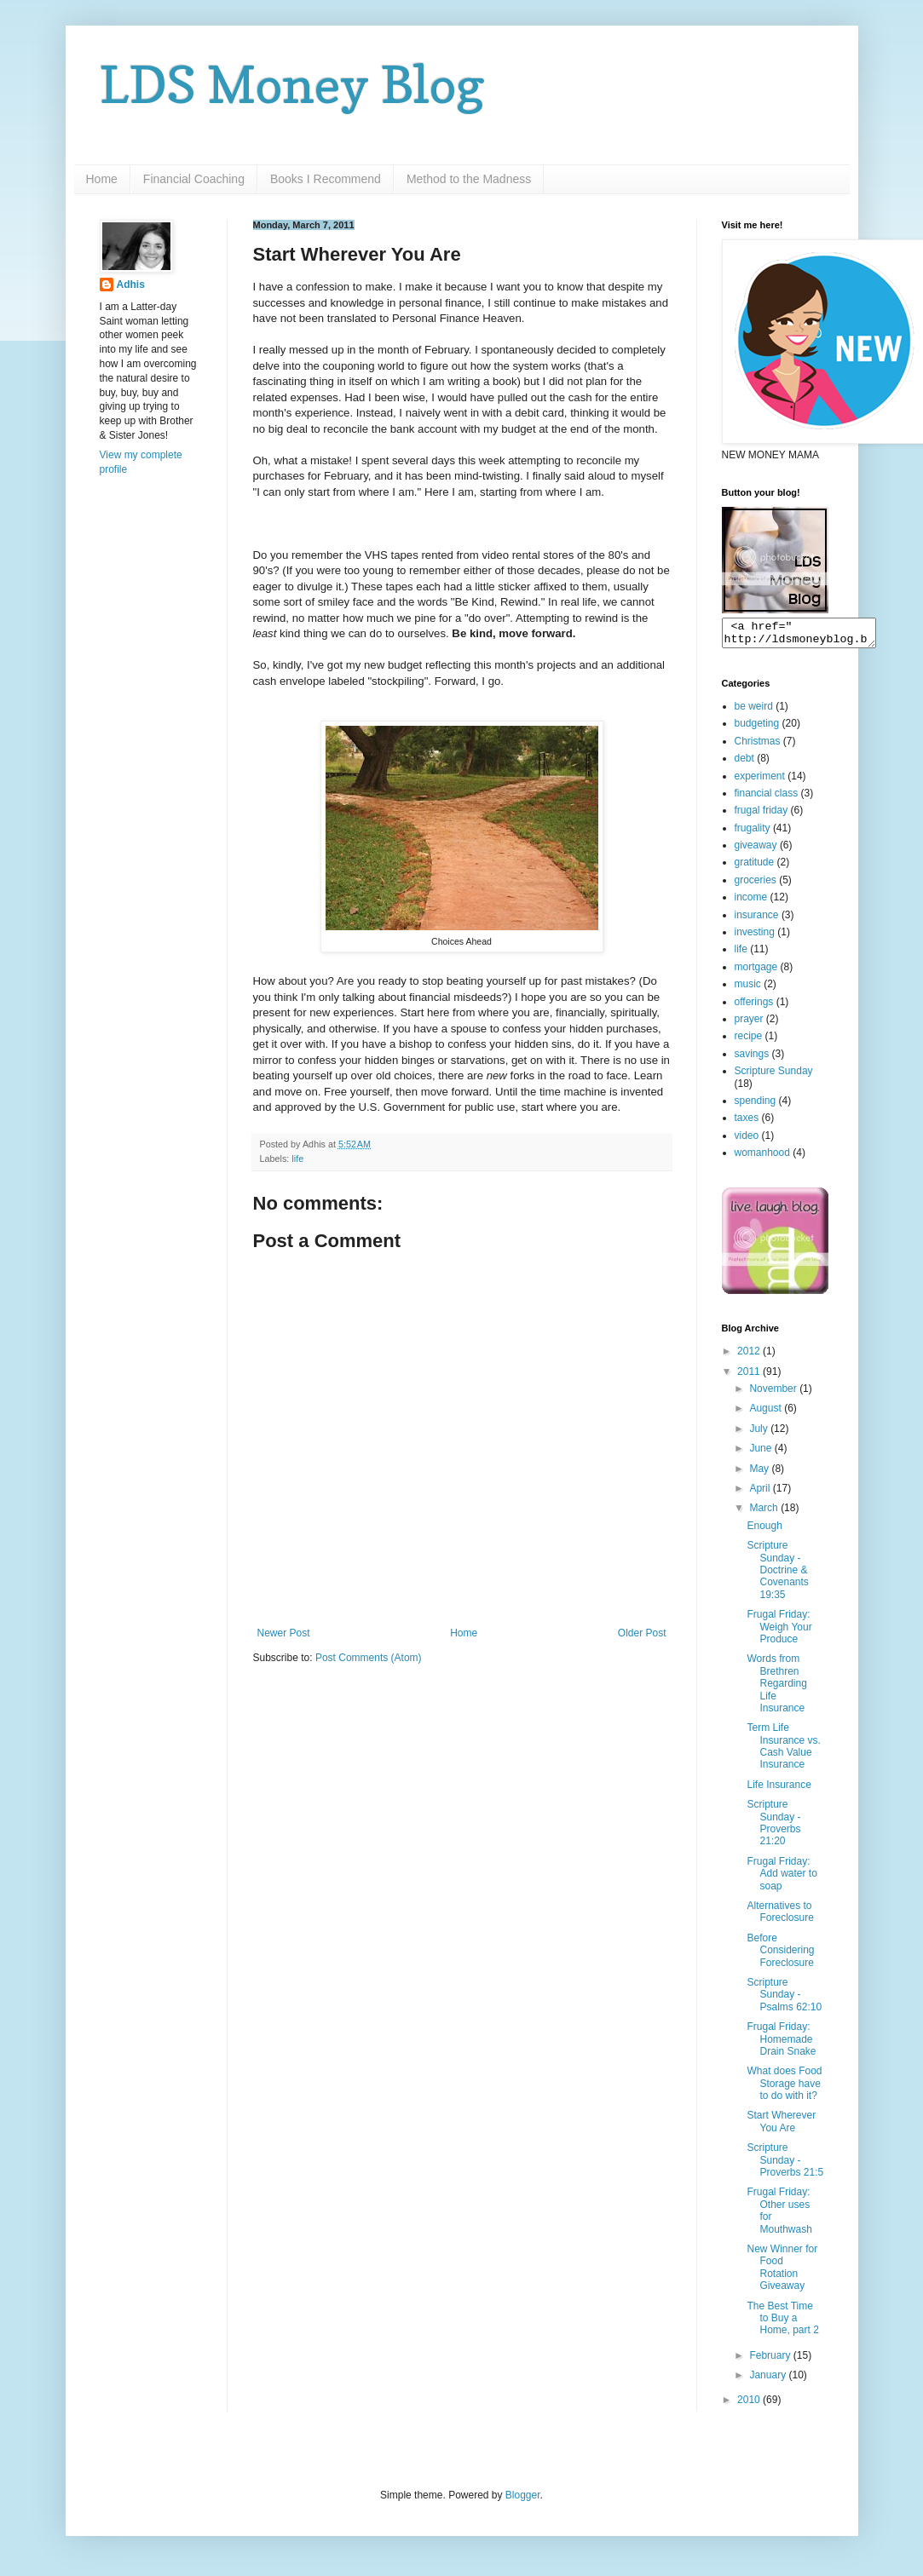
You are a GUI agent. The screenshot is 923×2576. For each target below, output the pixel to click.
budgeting (757, 728)
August (766, 1413)
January (768, 2380)
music (748, 989)
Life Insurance (779, 1790)
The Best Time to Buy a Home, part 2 (782, 2323)
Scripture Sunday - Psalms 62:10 (784, 1999)
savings (752, 1059)
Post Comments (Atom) (368, 1658)
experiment (760, 781)
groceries (755, 885)
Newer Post (283, 1633)
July (759, 1434)
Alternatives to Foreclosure (780, 1917)
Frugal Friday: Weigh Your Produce (779, 1631)
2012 (750, 1356)
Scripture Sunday (774, 1076)
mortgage (756, 972)
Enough (764, 1531)
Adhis (131, 284)
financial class (767, 798)
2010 (750, 2405)
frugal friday (761, 815)
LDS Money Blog (292, 84)
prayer (749, 1024)
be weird (754, 711)
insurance (757, 920)
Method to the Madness (469, 179)
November (774, 1394)
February (771, 2360)
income (751, 902)
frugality (752, 833)
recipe (749, 1041)
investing (755, 937)
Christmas (758, 746)
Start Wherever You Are (781, 2126)
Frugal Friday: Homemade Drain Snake (781, 2044)
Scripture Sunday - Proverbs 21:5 (785, 2165)
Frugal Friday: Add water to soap (781, 1878)
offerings (754, 1007)
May (760, 1474)
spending (755, 1106)
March (765, 1513)
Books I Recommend (325, 179)
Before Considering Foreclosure (780, 1955)
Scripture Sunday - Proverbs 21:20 (773, 1827)
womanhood (762, 1158)
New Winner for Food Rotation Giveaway (782, 2272)
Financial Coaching (194, 179)
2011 (750, 1377)
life (297, 1158)
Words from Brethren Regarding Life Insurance (776, 1688)
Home (102, 179)
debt (744, 763)
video (747, 1141)
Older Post (642, 1633)
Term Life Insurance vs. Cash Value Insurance (783, 1751)
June (761, 1453)
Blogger (522, 2500)
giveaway (756, 850)
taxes (747, 1123)
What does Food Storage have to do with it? (784, 2088)
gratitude (755, 867)
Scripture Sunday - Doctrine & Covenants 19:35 (777, 1575)
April (760, 1493)
